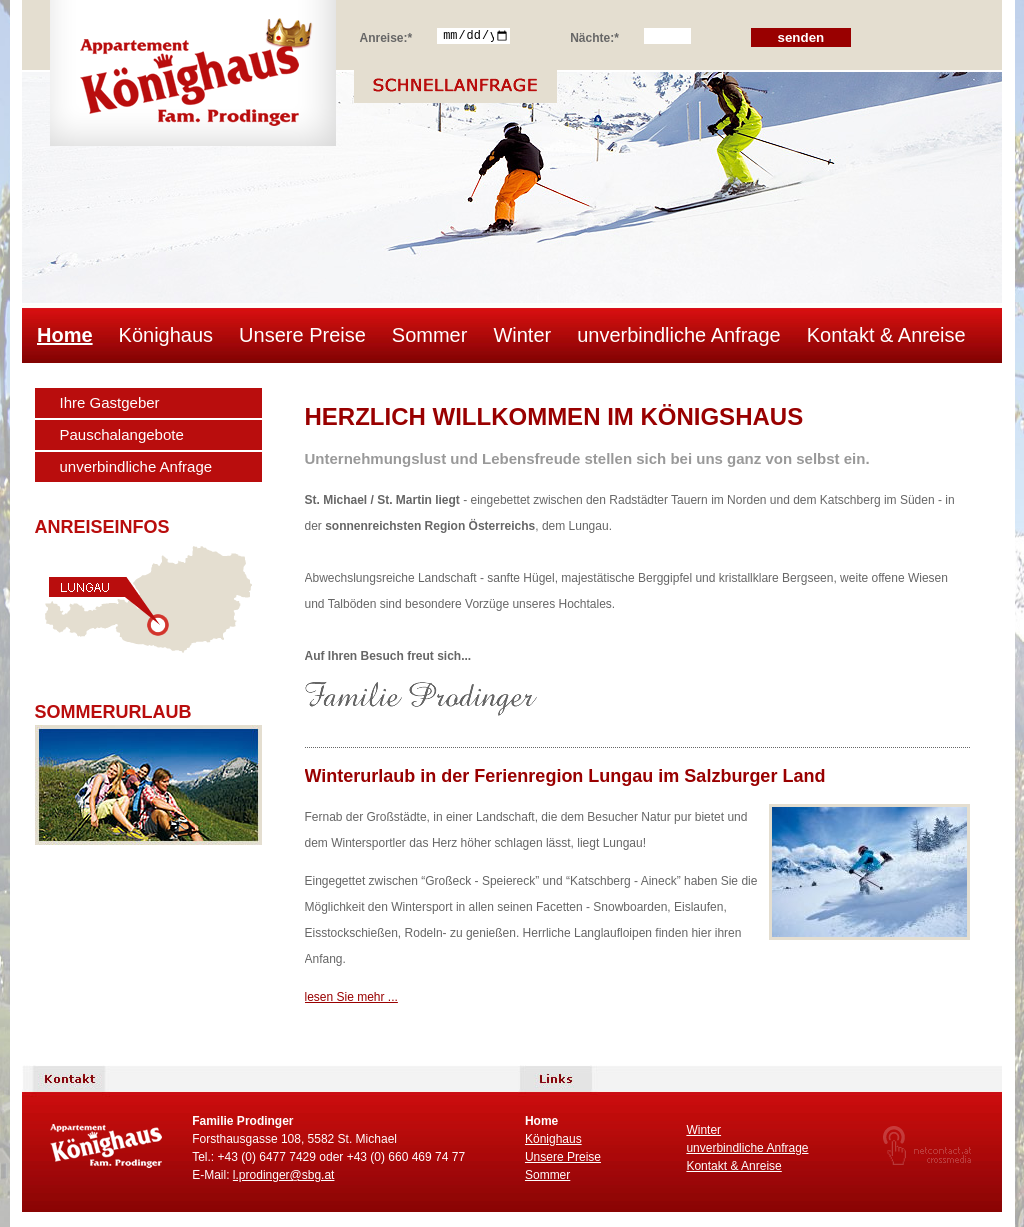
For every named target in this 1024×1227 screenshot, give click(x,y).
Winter (522, 335)
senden (801, 37)
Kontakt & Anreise (886, 335)
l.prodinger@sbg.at (284, 1175)
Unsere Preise (302, 335)
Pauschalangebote (122, 434)
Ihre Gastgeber (110, 402)
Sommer (430, 335)
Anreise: (386, 35)
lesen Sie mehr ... (351, 997)
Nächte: (594, 35)
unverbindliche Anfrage (678, 335)
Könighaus (166, 335)
